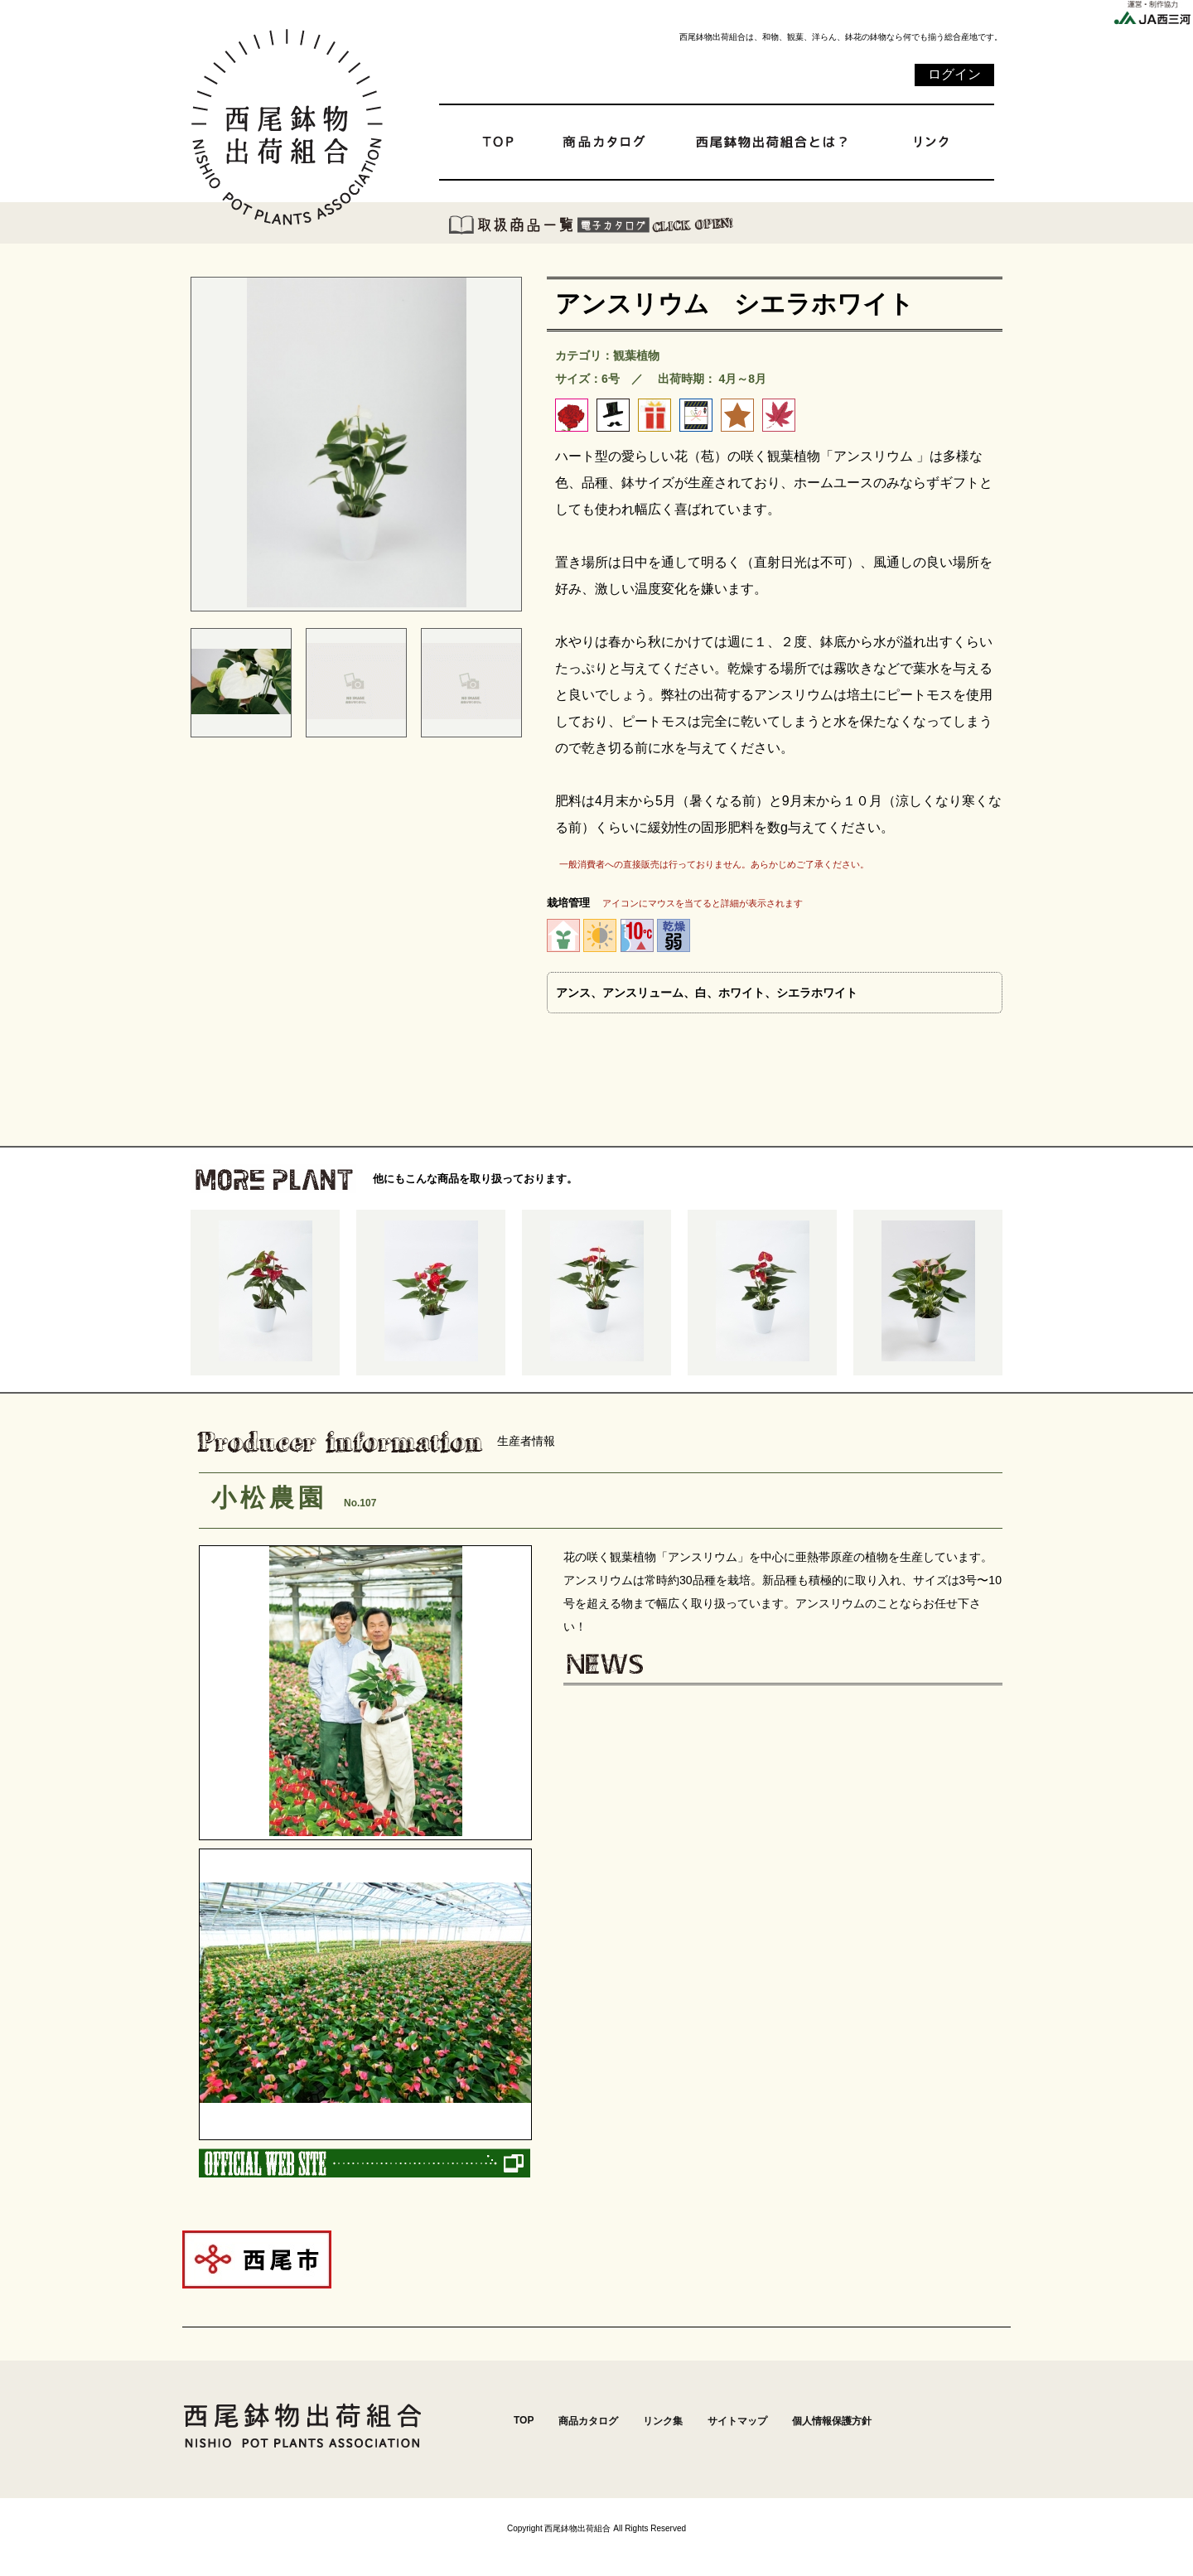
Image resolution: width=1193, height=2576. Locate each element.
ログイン (954, 74)
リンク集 (663, 2421)
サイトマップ (737, 2421)
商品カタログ (588, 2421)
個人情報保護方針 (832, 2421)
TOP (524, 2420)
